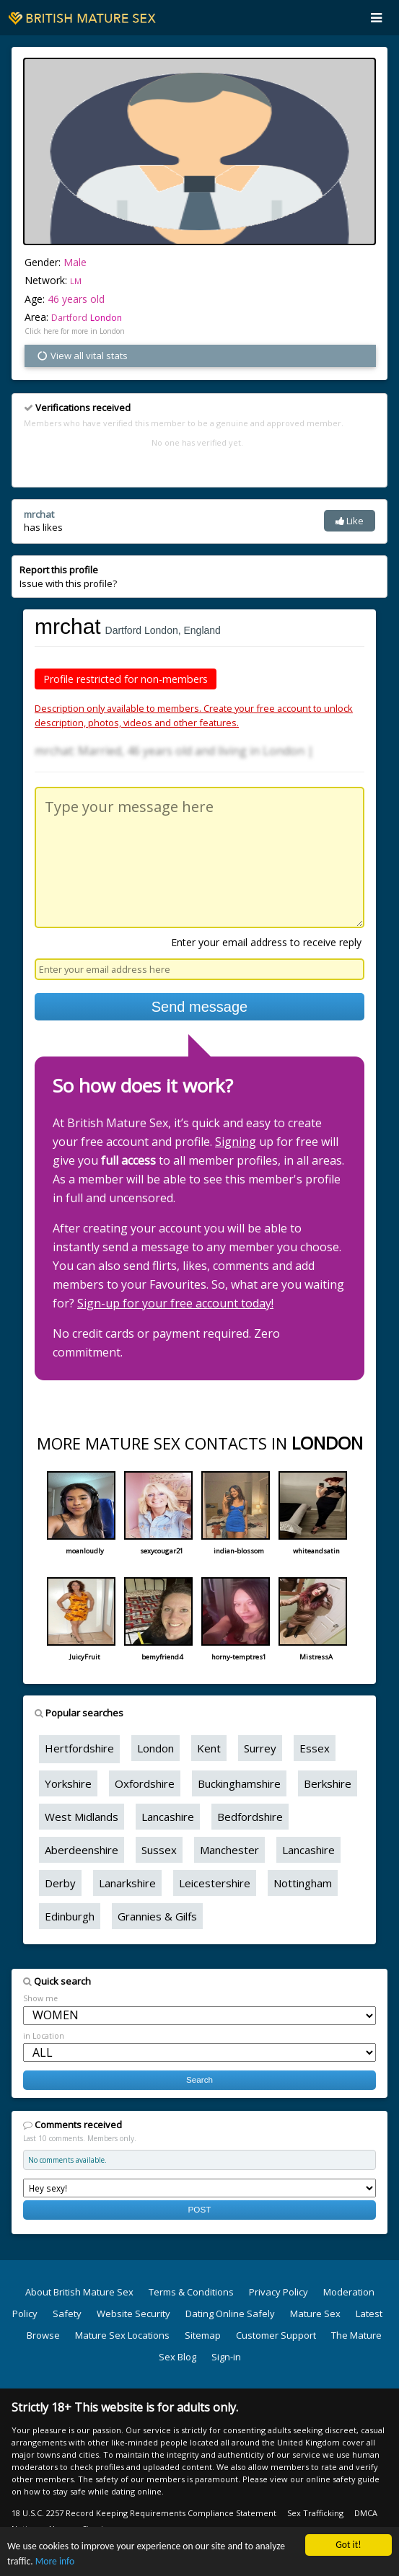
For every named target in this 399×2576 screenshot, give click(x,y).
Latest (369, 2313)
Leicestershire (214, 1883)
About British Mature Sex (79, 2291)
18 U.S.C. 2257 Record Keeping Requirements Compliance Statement (144, 2512)
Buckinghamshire (239, 1783)
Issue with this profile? (68, 576)
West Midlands (81, 1816)
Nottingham (302, 1883)
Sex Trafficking (315, 2512)
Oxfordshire (145, 1783)
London (106, 318)
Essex (314, 1748)
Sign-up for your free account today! (175, 1303)
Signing (235, 1142)
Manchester (229, 1850)
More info (54, 2562)
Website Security (133, 2313)
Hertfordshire (79, 1748)
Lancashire (167, 1816)
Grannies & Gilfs (157, 1916)
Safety (67, 2313)
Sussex (159, 1850)
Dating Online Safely (230, 2313)
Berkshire (327, 1783)
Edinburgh (70, 1916)
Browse (43, 2335)
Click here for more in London (75, 331)
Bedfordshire (250, 1816)
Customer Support (276, 2335)
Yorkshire (68, 1783)
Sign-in (226, 2356)
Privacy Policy (278, 2291)
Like (350, 520)
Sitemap (203, 2335)
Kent (209, 1748)
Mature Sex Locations (122, 2335)
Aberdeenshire (81, 1850)
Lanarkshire (127, 1883)
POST (199, 2209)
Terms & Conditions (191, 2291)
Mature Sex (315, 2313)
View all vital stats (82, 355)
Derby (60, 1883)
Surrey (260, 1748)
